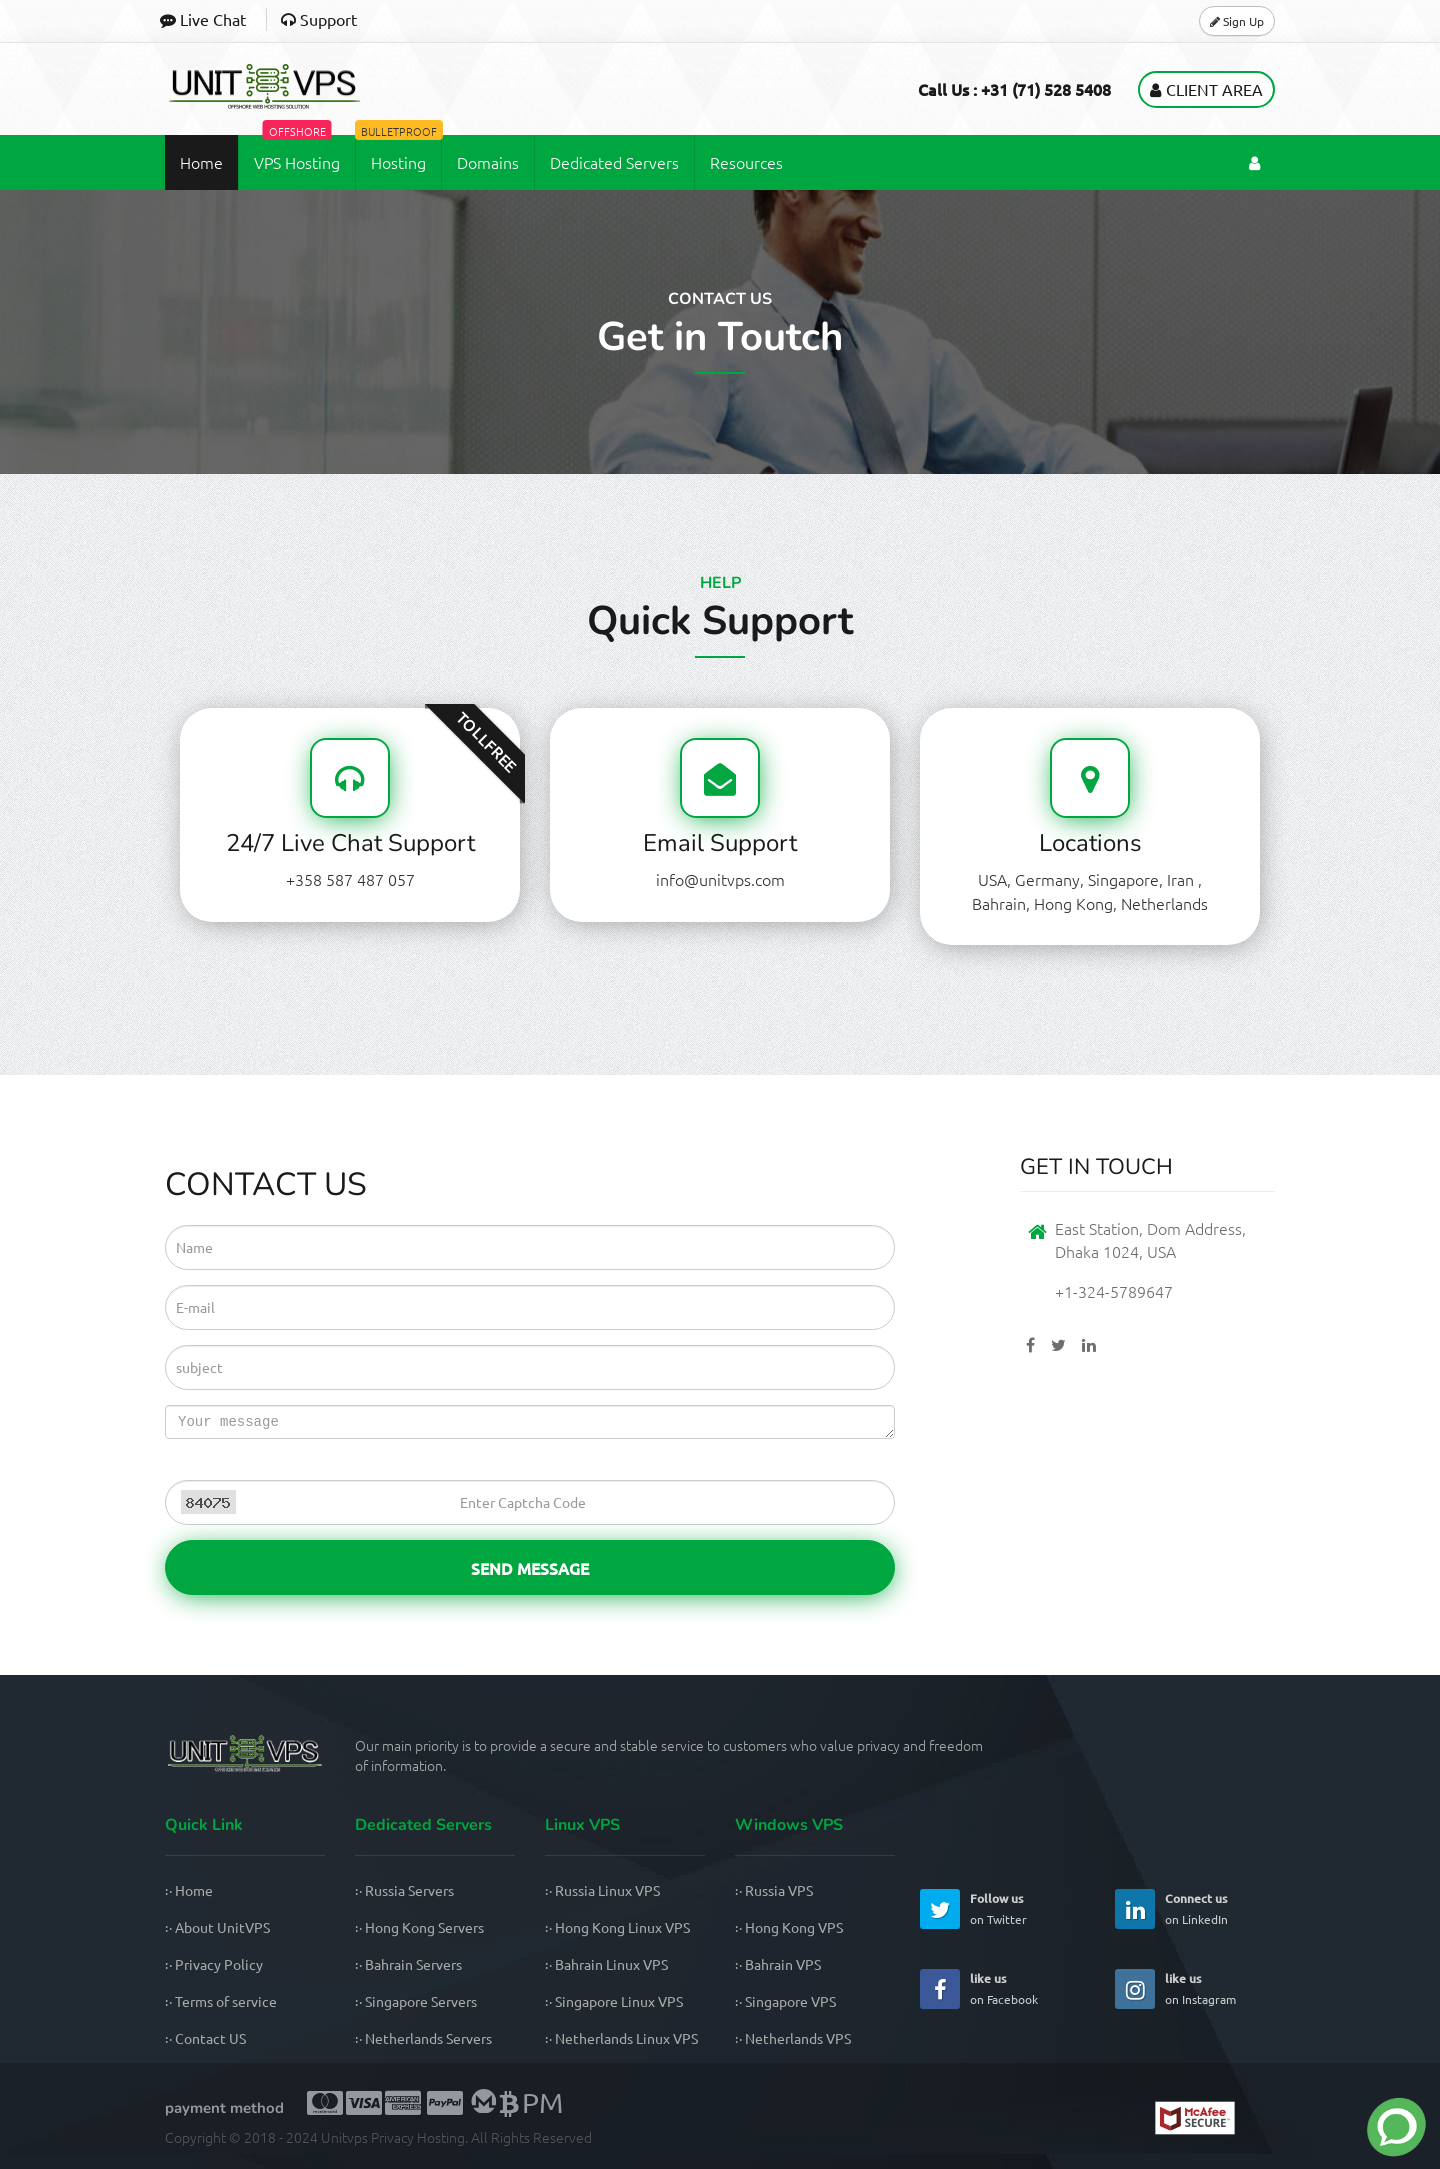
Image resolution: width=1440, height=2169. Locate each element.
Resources (746, 161)
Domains (488, 161)
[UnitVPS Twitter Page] (940, 1908)
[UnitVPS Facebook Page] (940, 1988)
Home (201, 161)
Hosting (398, 153)
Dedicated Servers (614, 161)
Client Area (1206, 88)
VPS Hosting (297, 153)
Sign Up (1237, 20)
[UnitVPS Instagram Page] (1135, 1988)
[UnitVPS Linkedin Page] (1135, 1908)
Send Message (530, 1566)
